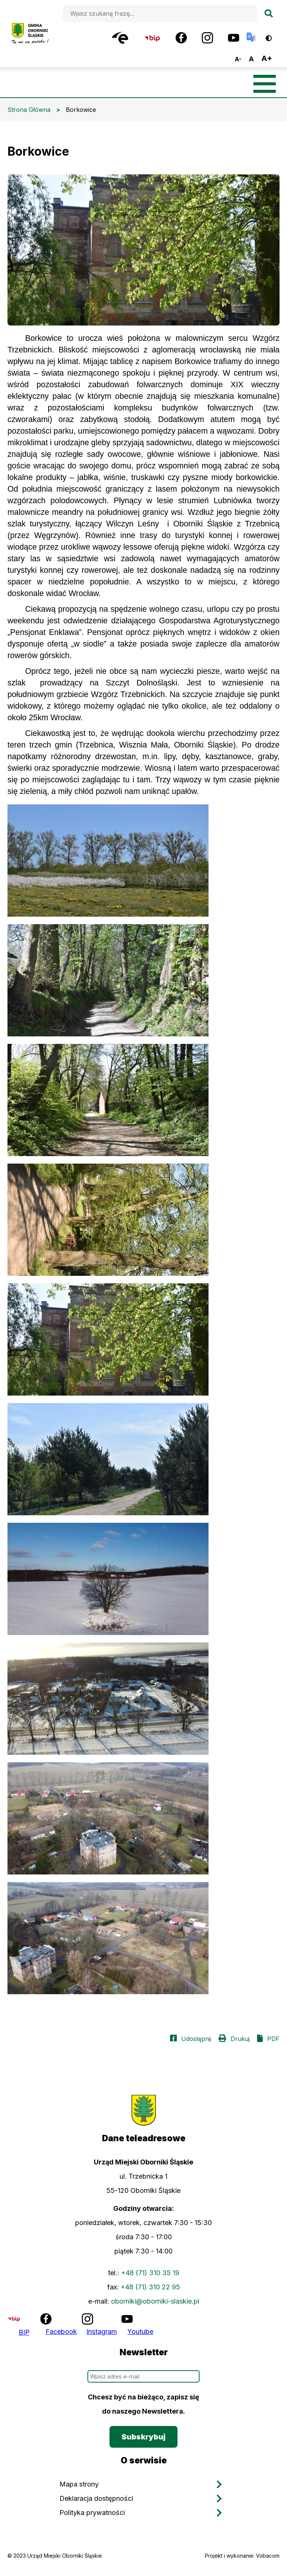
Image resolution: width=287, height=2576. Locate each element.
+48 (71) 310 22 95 (150, 2287)
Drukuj (240, 2038)
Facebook (61, 2331)
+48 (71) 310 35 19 (150, 2273)
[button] (143, 860)
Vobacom (268, 2555)
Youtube (140, 2331)
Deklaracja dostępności (96, 2498)
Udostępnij (196, 2038)
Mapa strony (79, 2484)
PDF (273, 2038)
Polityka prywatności (92, 2513)
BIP (24, 2332)
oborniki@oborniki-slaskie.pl (155, 2301)
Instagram (101, 2331)
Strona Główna (28, 109)
